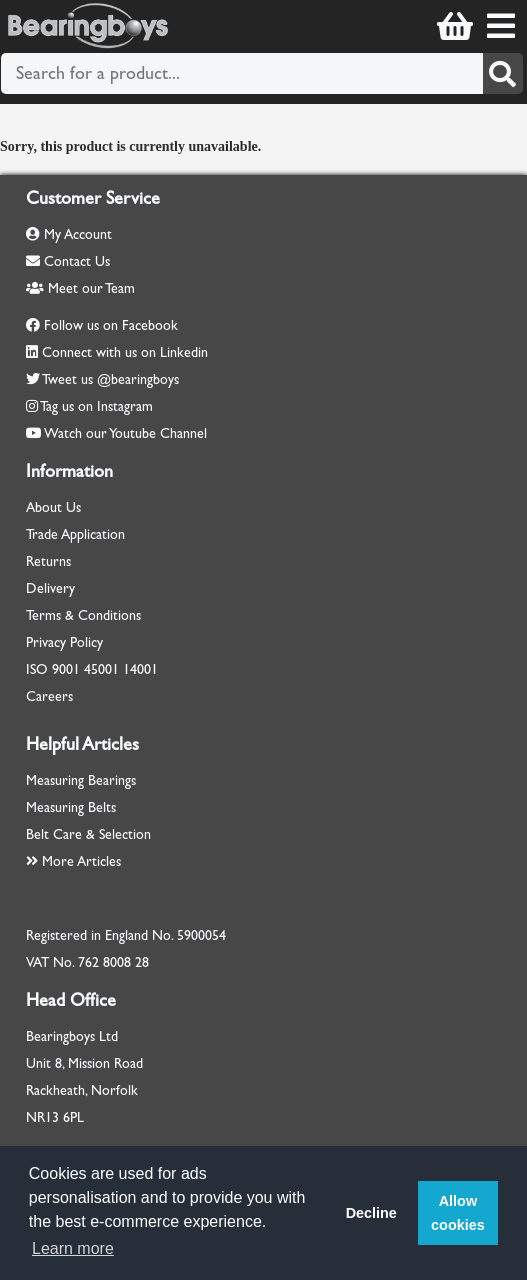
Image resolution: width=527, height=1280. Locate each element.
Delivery (50, 588)
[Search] (503, 73)
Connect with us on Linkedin (125, 352)
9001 (66, 669)
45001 (101, 669)
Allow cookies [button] (458, 1213)
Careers (49, 696)
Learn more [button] (73, 1248)
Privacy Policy (64, 642)
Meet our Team (80, 288)
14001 (140, 669)
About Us (53, 507)
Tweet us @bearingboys (110, 379)
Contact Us (68, 261)
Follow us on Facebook (111, 325)
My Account (69, 234)
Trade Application (75, 534)
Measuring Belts (71, 807)
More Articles (73, 861)
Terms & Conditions (83, 615)
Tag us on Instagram (96, 406)
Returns (48, 561)
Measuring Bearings (81, 780)
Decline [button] (371, 1213)
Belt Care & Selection (88, 834)
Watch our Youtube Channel (125, 433)
